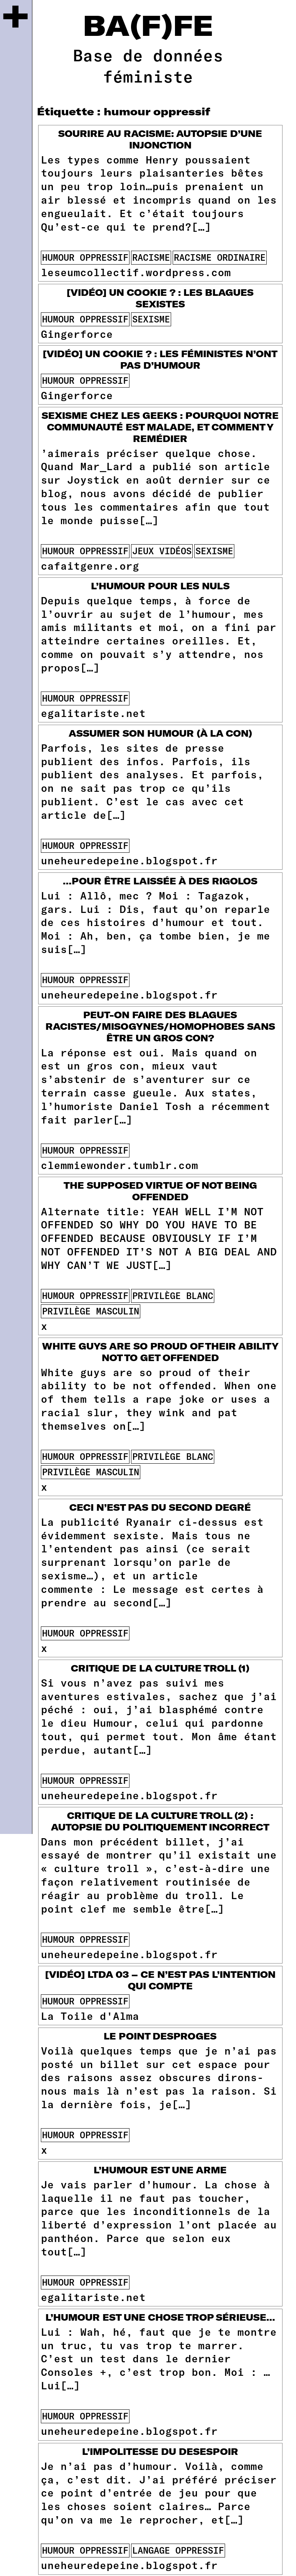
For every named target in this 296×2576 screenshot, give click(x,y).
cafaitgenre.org (90, 565)
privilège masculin (90, 1311)
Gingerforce (77, 333)
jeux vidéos (162, 550)
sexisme (151, 319)
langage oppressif (178, 2550)
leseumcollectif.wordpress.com (136, 272)
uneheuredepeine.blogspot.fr (129, 860)
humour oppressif (85, 257)
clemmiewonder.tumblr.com (119, 1165)
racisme (151, 257)
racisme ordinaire (220, 257)
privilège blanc (172, 1295)
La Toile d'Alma (90, 2015)
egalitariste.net (93, 713)
